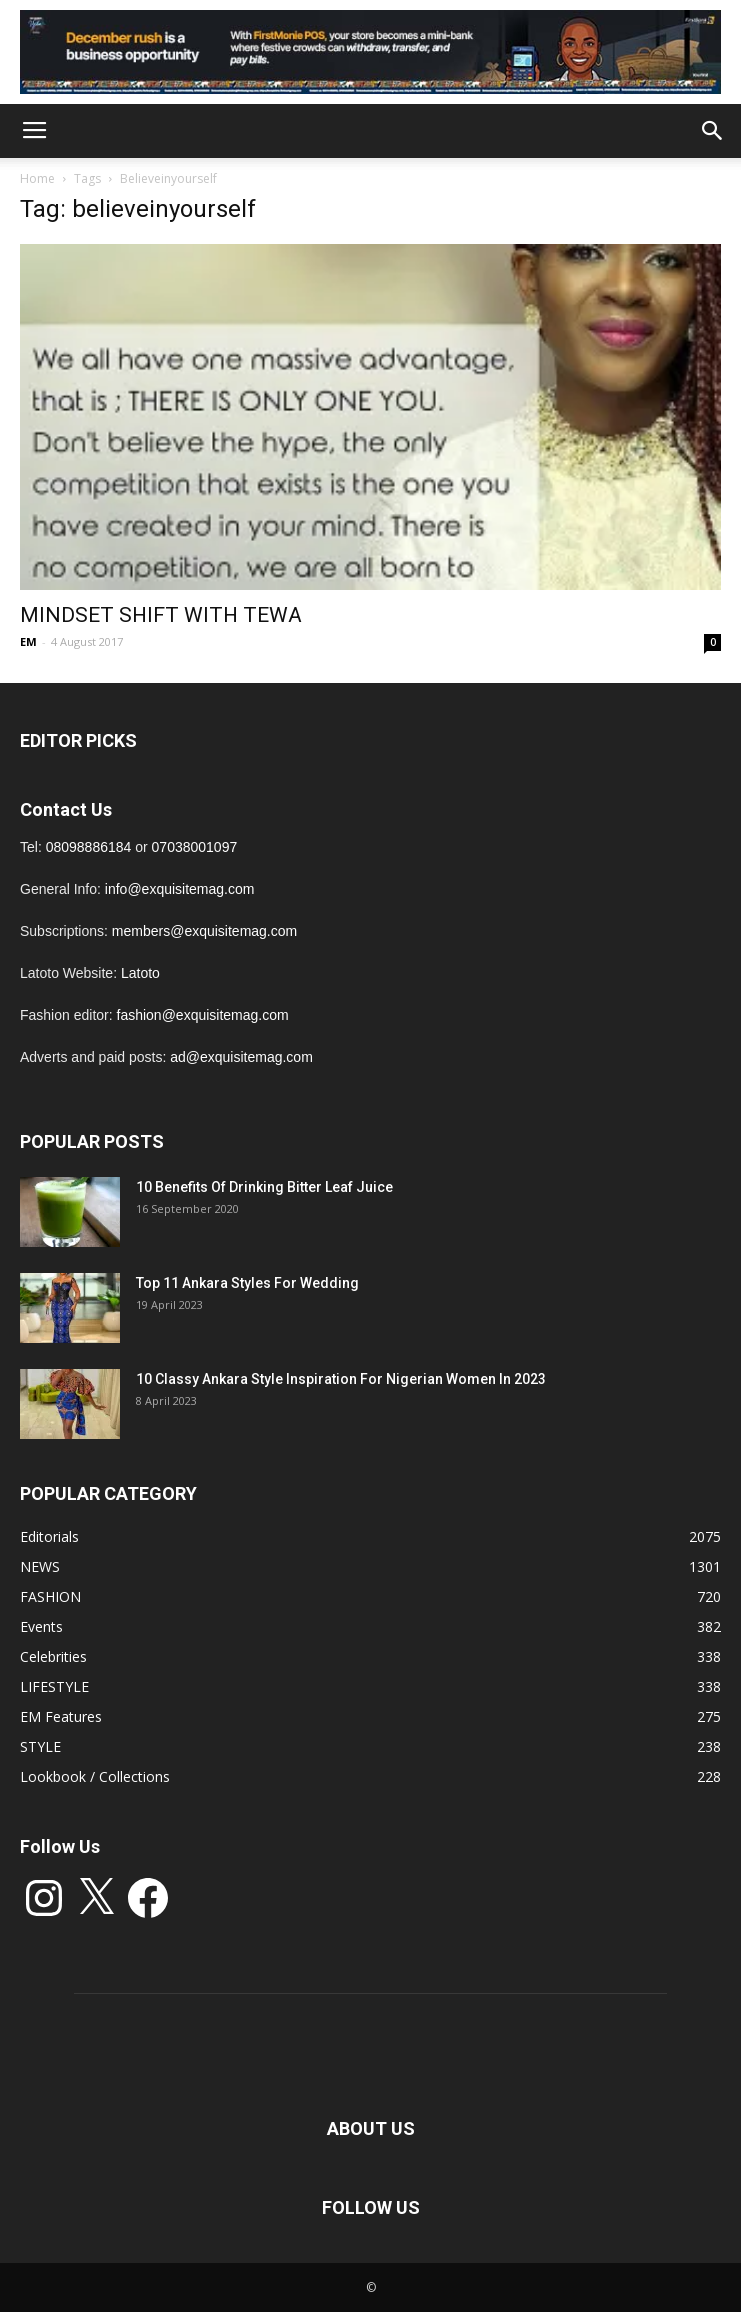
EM (28, 641)
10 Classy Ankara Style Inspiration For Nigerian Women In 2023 (341, 1379)
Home (37, 178)
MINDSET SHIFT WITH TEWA (161, 615)
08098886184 (89, 847)
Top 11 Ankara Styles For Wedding (247, 1283)
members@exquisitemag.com (204, 931)
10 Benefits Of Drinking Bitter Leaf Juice (264, 1187)
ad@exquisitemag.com (241, 1057)
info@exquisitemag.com (180, 889)
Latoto (140, 973)
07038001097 (195, 847)
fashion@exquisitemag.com (203, 1015)
